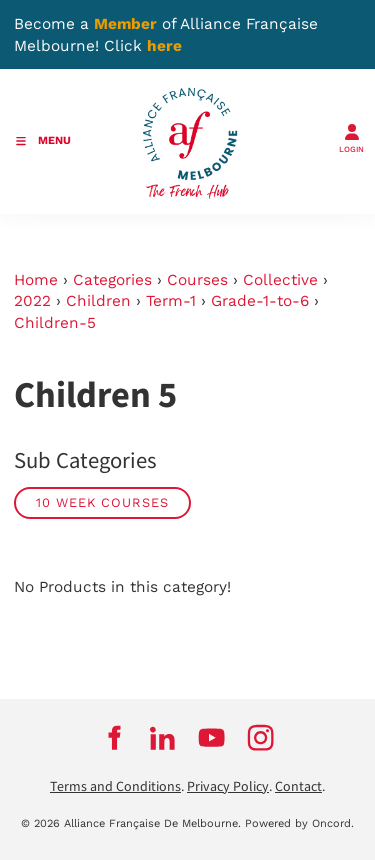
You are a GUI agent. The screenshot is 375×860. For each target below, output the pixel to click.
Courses (197, 280)
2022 (32, 301)
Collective (280, 280)
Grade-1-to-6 (260, 301)
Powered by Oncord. (299, 823)
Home (36, 280)
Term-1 (171, 301)
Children (98, 301)
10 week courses (102, 502)
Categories (112, 280)
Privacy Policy (228, 787)
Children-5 (55, 323)
